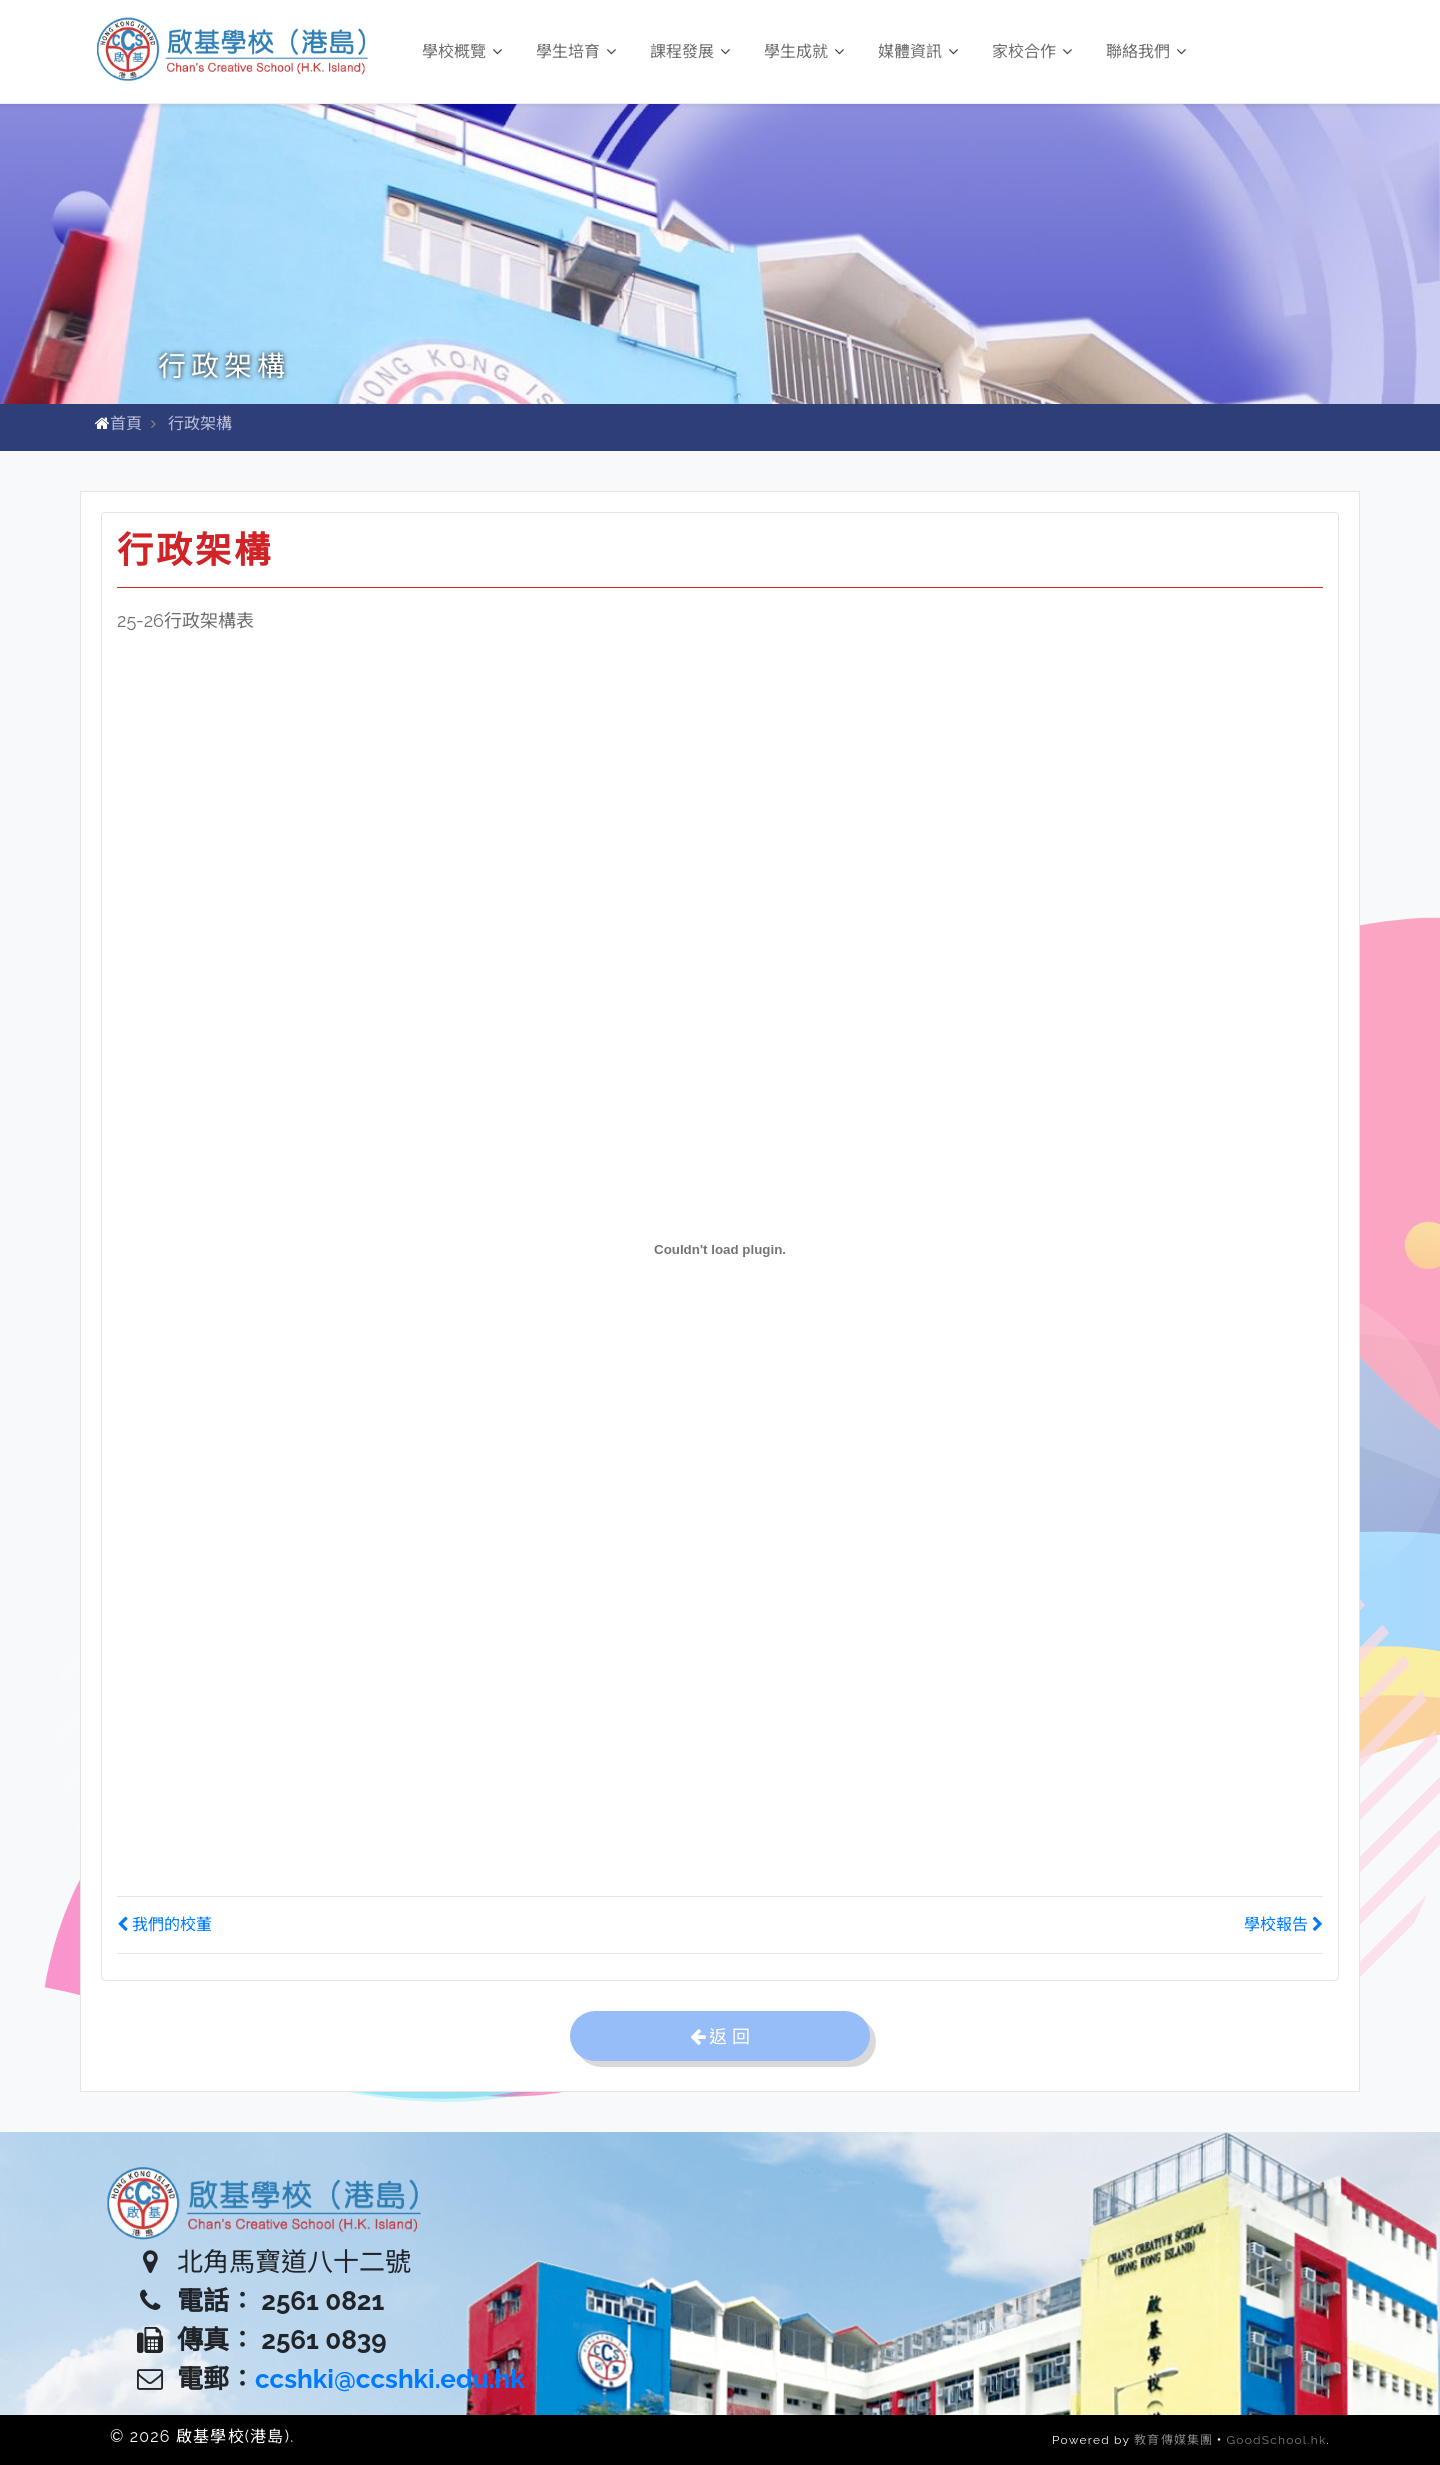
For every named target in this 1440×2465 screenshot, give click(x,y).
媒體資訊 (918, 51)
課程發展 (690, 51)
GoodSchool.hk (1277, 2440)
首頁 (126, 423)
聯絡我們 (1146, 51)
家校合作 (1032, 51)
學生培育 (576, 51)
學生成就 (804, 51)
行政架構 (200, 423)
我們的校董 (164, 1924)
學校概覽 (462, 51)
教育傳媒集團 (1173, 2440)
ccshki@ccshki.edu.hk (390, 2379)
